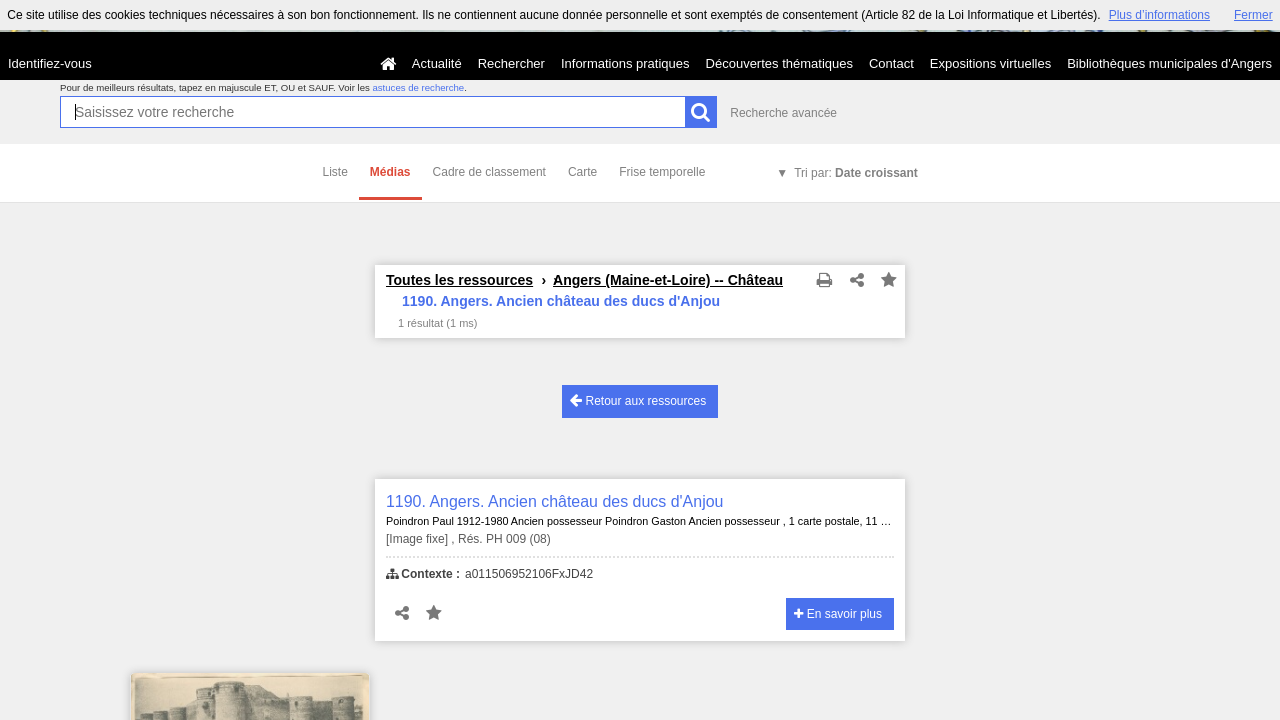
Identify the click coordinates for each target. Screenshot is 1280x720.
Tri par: (856, 173)
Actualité (437, 63)
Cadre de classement (489, 172)
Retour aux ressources (638, 400)
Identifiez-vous (50, 63)
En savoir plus (838, 614)
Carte (582, 172)
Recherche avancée (783, 113)
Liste (335, 172)
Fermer (1253, 15)
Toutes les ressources (459, 280)
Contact (891, 63)
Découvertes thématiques (779, 63)
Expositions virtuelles (990, 63)
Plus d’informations (1159, 15)
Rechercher (511, 63)
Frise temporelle (662, 172)
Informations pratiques (625, 63)
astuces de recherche (418, 87)
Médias (390, 172)
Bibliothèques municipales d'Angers (1169, 63)
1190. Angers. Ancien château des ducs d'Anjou (554, 501)
